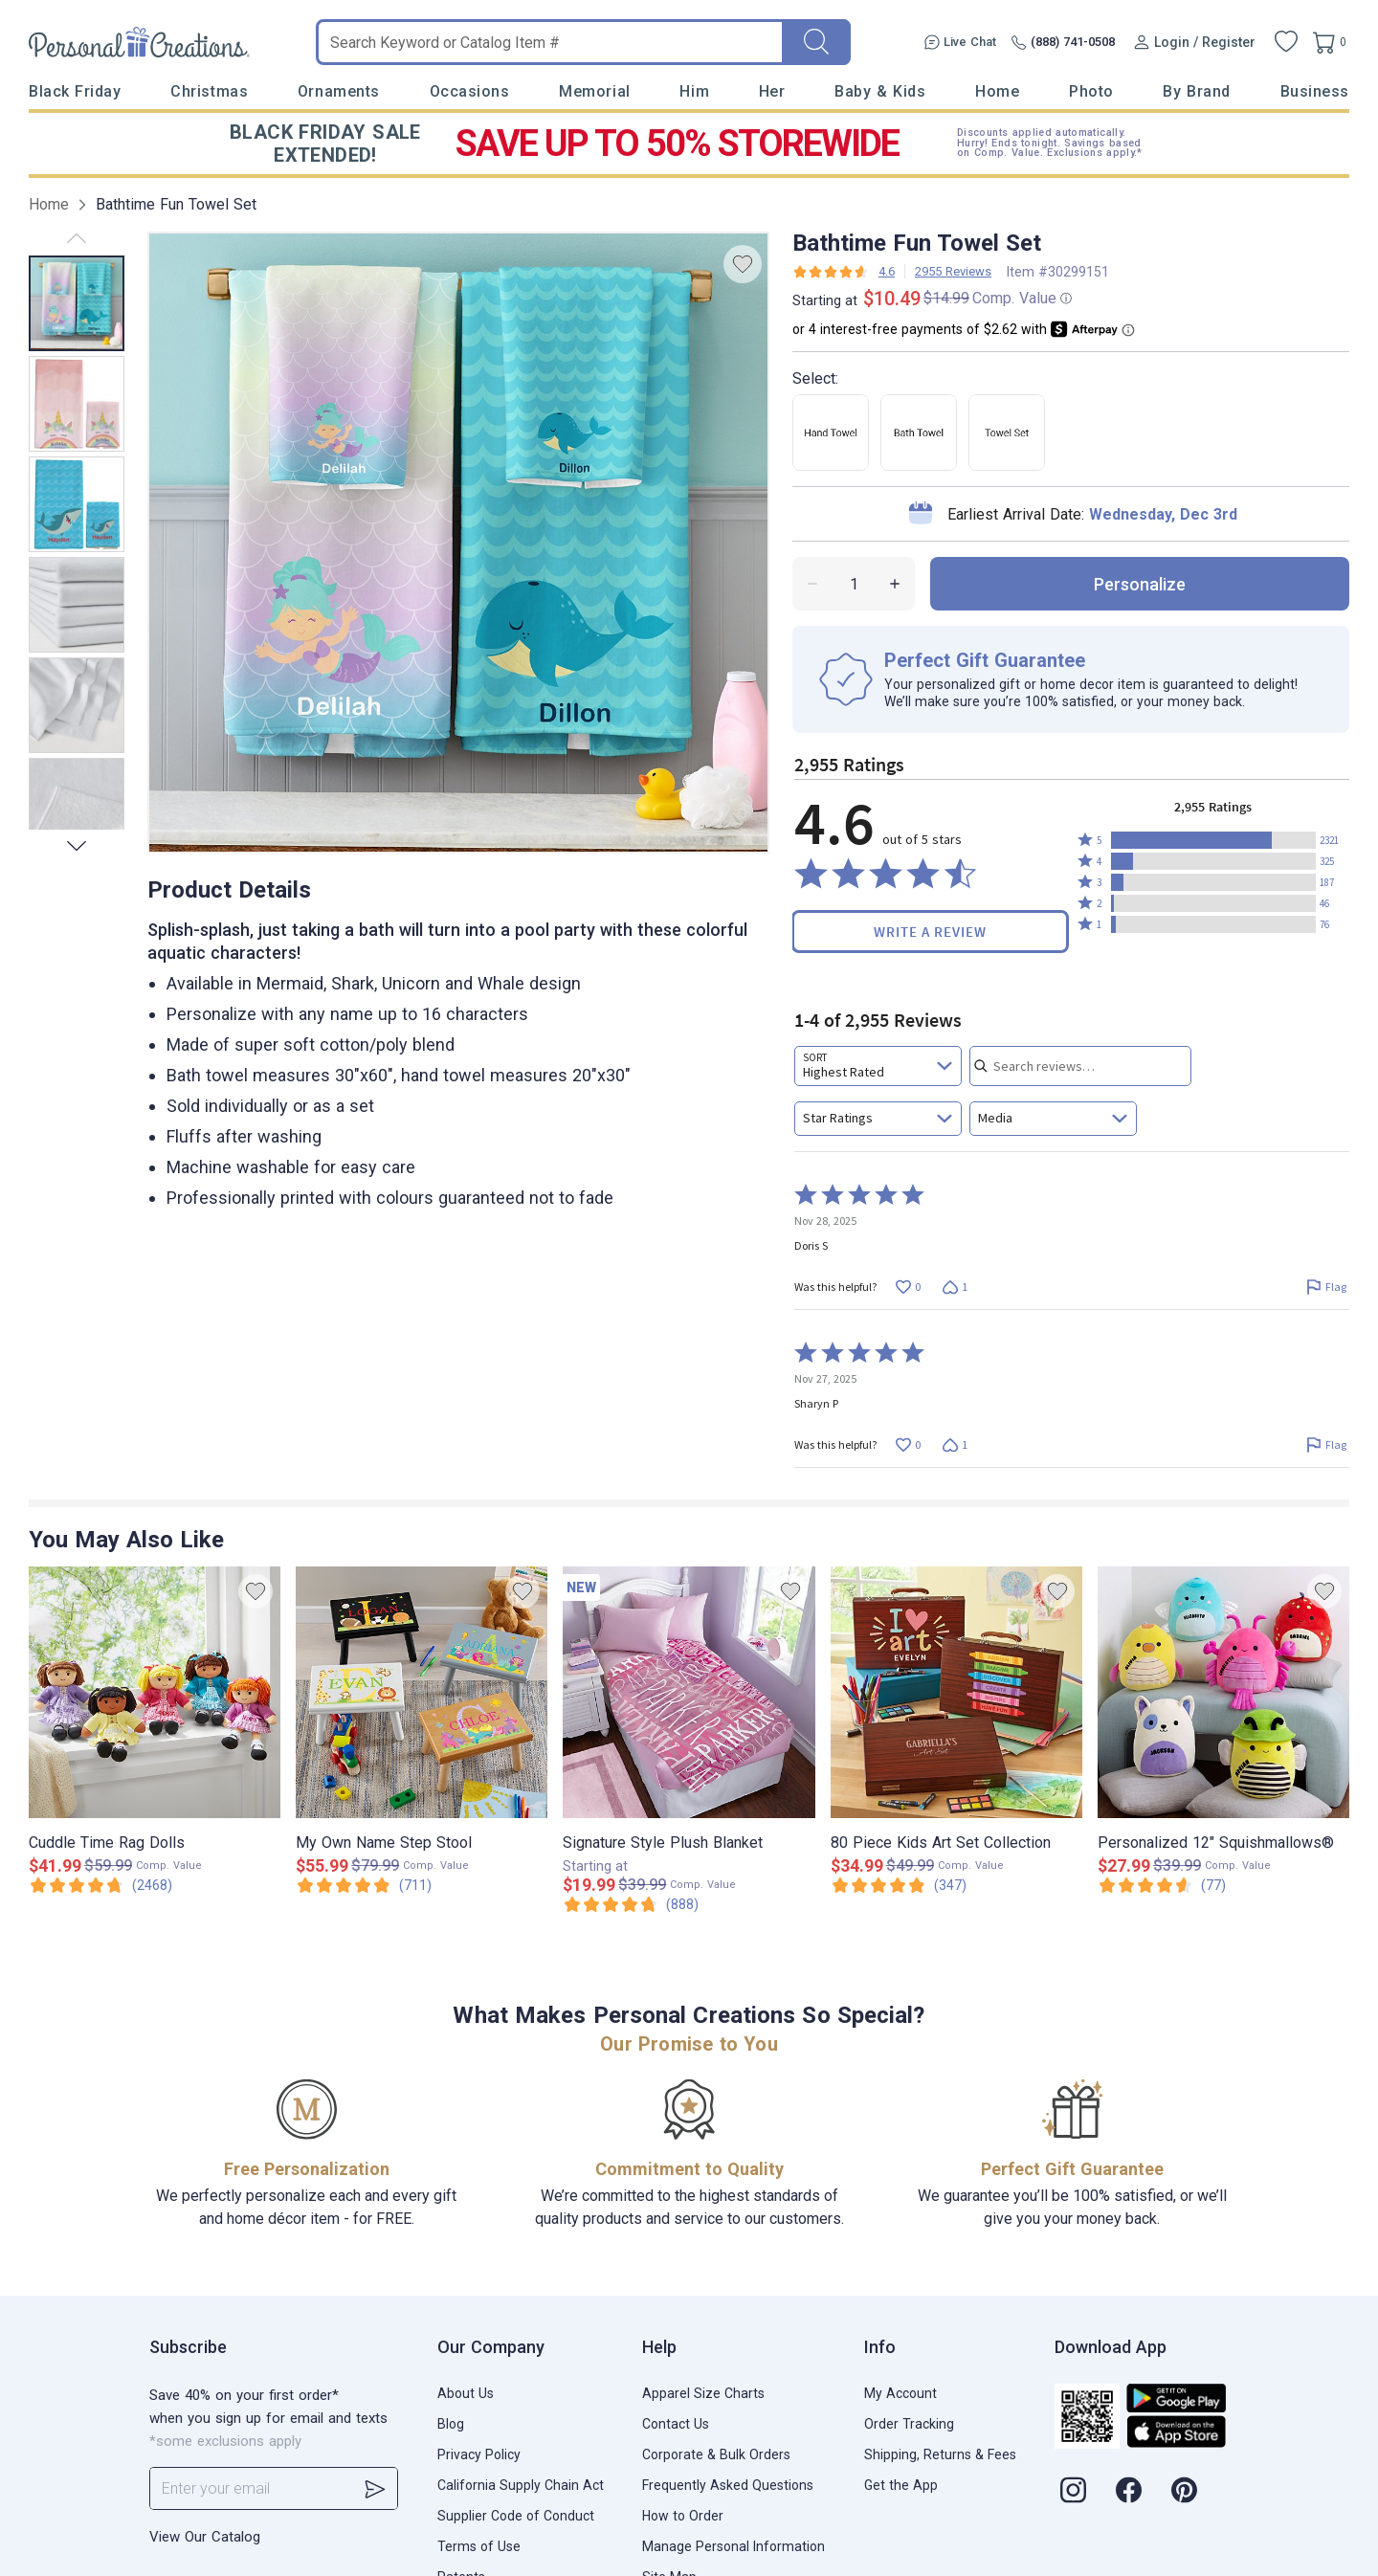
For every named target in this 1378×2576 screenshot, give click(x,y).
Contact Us (675, 2424)
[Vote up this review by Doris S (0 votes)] (907, 1287)
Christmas (209, 91)
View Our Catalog (204, 2536)
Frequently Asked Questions (727, 2485)
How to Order (682, 2515)
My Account (900, 2393)
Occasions (470, 91)
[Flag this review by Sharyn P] (1325, 1444)
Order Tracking (909, 2424)
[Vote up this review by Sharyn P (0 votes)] (907, 1444)
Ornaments (339, 91)
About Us (465, 2393)
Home (997, 91)
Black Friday (75, 91)
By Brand (1196, 91)
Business (1314, 91)
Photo (1091, 91)
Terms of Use (479, 2546)
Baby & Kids (879, 91)
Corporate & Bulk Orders (716, 2454)
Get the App (901, 2485)
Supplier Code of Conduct (515, 2515)
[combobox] (878, 1066)
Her (772, 91)
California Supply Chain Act (520, 2485)
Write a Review (930, 931)
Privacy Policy (479, 2454)
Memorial (594, 91)
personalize (1140, 584)
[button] (1213, 840)
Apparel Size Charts (703, 2393)
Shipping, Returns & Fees (940, 2454)
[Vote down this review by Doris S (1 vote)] (954, 1287)
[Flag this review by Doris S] (1325, 1287)
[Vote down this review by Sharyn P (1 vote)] (954, 1444)
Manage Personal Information (733, 2546)
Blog (450, 2424)
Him (694, 91)
